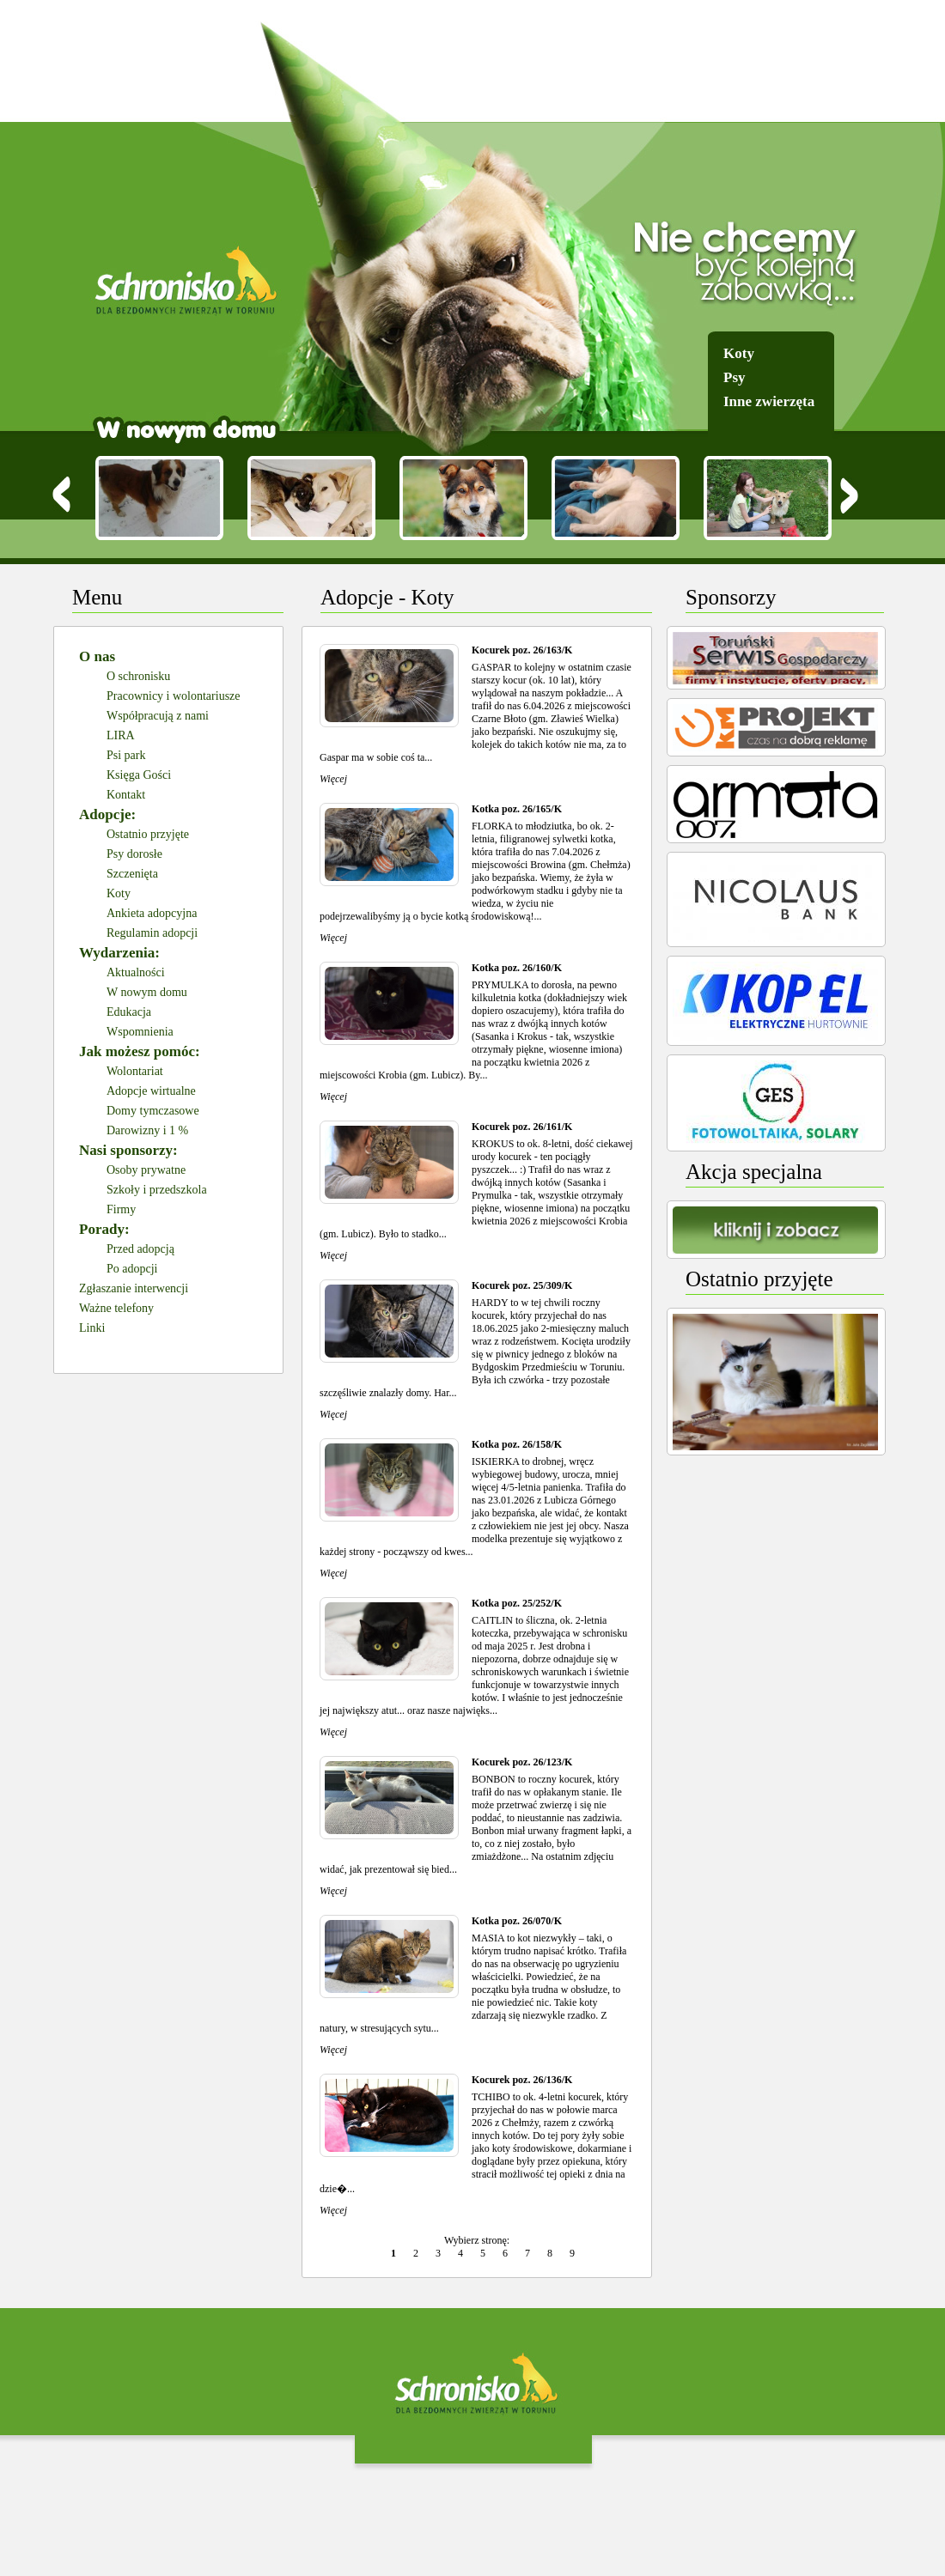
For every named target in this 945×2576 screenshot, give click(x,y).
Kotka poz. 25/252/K (517, 1603)
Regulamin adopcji (152, 933)
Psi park (126, 755)
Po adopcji (132, 1268)
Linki (92, 1327)
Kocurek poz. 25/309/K (522, 1285)
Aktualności (136, 972)
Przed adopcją (140, 1248)
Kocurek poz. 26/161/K (522, 1127)
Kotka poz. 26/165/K (517, 809)
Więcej (333, 779)
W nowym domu (147, 992)
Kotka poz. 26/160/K (517, 968)
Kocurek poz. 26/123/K (522, 1762)
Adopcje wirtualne (151, 1090)
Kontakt (126, 794)
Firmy (121, 1209)
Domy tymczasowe (153, 1110)
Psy (734, 377)
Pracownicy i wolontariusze (174, 696)
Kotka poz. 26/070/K (517, 1921)
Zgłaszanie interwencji (133, 1288)
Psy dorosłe (134, 854)
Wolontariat (135, 1071)
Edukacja (129, 1011)
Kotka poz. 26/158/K (517, 1444)
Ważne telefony (116, 1308)
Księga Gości (139, 775)
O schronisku (138, 676)
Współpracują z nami (158, 715)
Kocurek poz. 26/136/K (522, 2080)
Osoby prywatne (146, 1169)
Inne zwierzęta (768, 401)
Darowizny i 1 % (147, 1130)
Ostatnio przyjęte (148, 834)
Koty (738, 353)
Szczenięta (132, 873)
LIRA (121, 735)
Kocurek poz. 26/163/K (522, 650)
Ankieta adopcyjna (152, 913)
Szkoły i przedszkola (157, 1189)
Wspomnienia (140, 1031)
